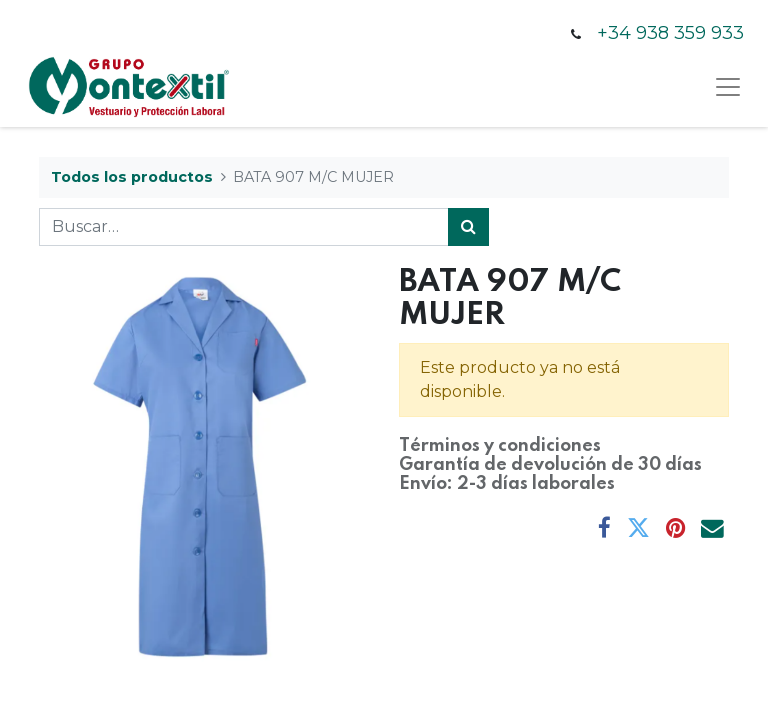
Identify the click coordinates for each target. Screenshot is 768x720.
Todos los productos (132, 177)
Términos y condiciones (500, 446)
